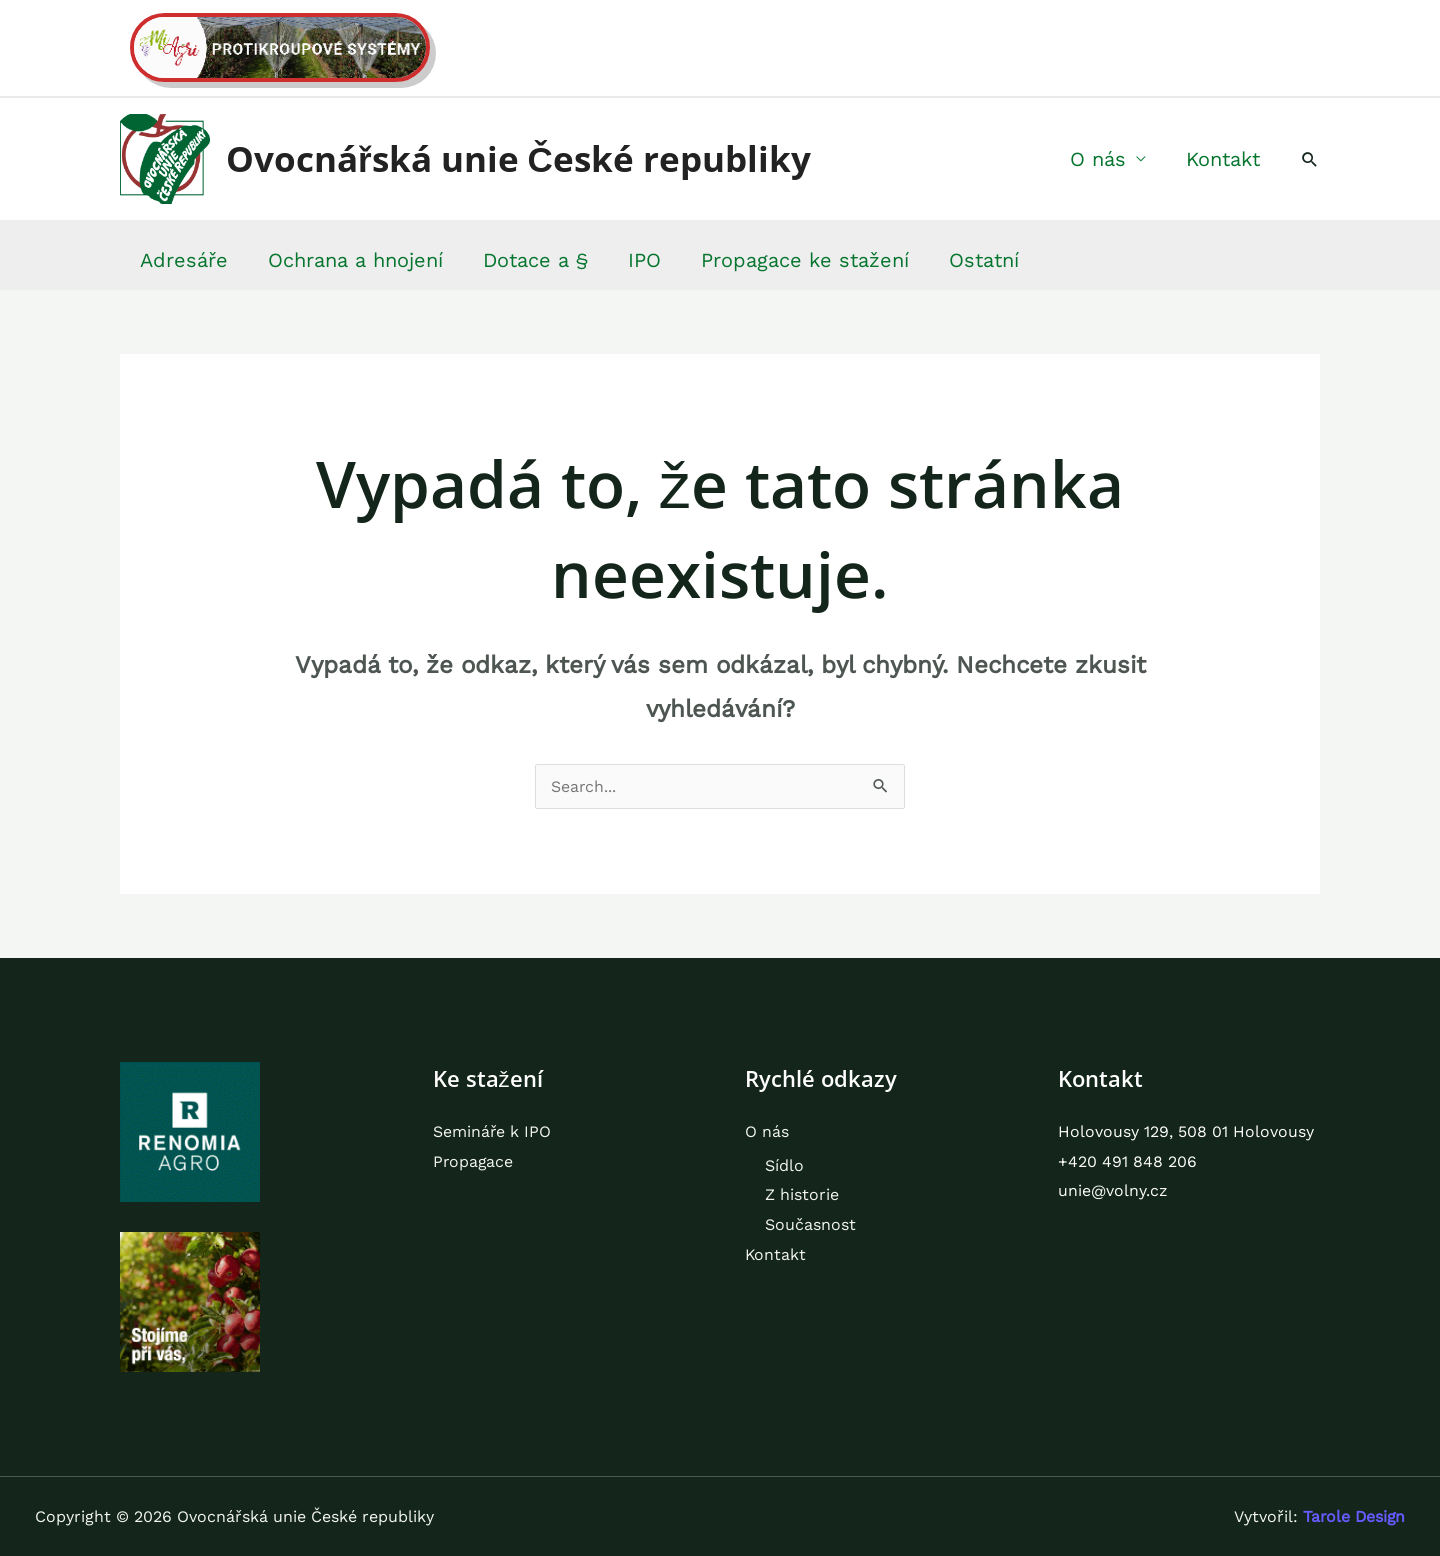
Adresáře (184, 260)
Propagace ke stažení (805, 260)
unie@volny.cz (1113, 1191)
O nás (1098, 159)
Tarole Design (1352, 1516)
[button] (1310, 159)
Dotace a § (535, 260)
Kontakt (1223, 159)
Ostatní (984, 260)
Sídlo (784, 1165)
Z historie (802, 1195)
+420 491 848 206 (1127, 1161)
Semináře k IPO (492, 1131)
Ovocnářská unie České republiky (518, 158)
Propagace (474, 1161)
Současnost (810, 1224)
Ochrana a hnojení (355, 260)
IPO (644, 260)
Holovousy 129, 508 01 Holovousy (1186, 1131)
